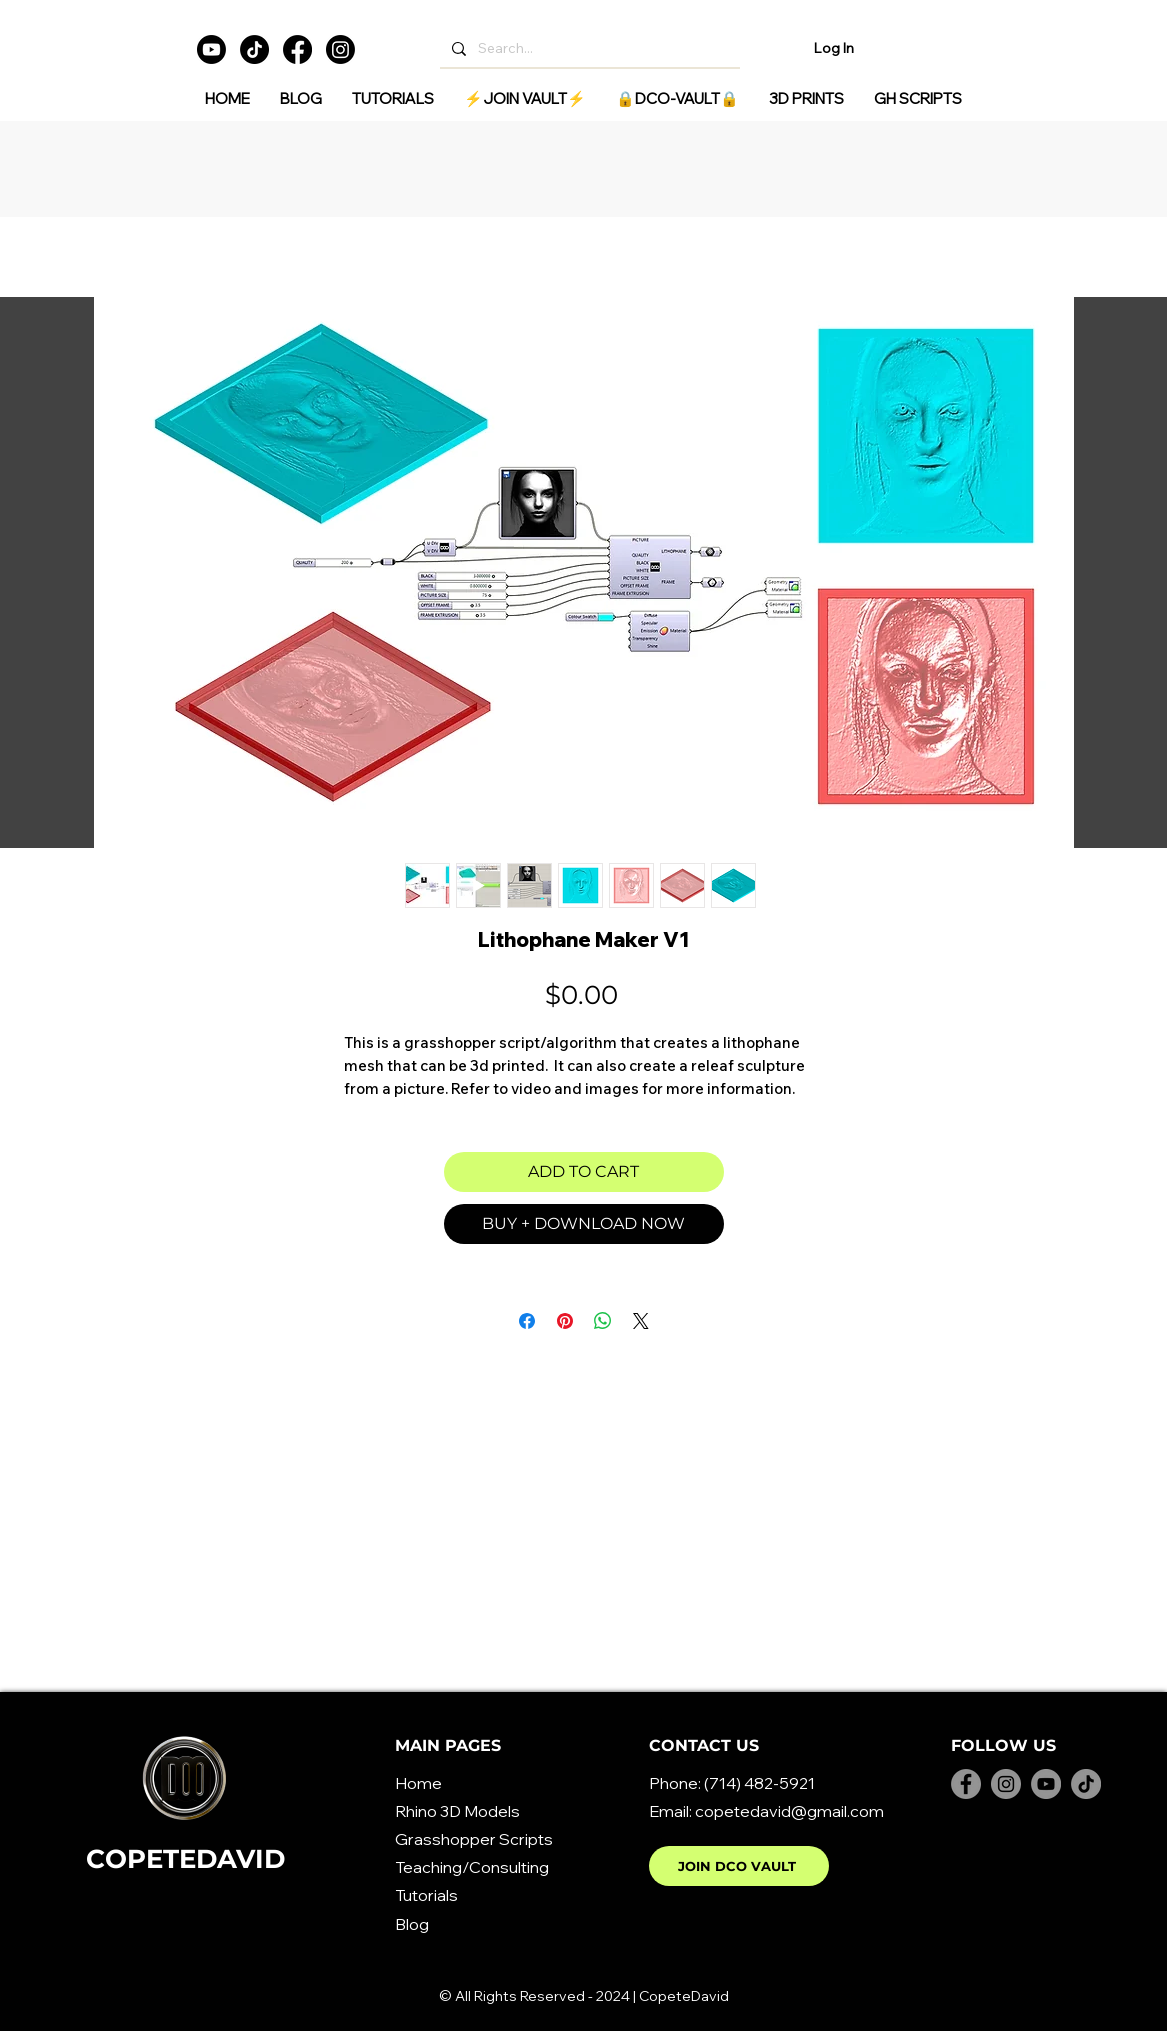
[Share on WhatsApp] (603, 1321)
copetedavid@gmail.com (789, 1811)
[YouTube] (1046, 1784)
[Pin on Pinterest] (565, 1321)
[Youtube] (211, 49)
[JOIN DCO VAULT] (739, 1866)
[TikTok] (254, 49)
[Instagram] (340, 49)
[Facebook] (297, 49)
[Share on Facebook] (527, 1321)
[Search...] (588, 48)
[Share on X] (641, 1321)
